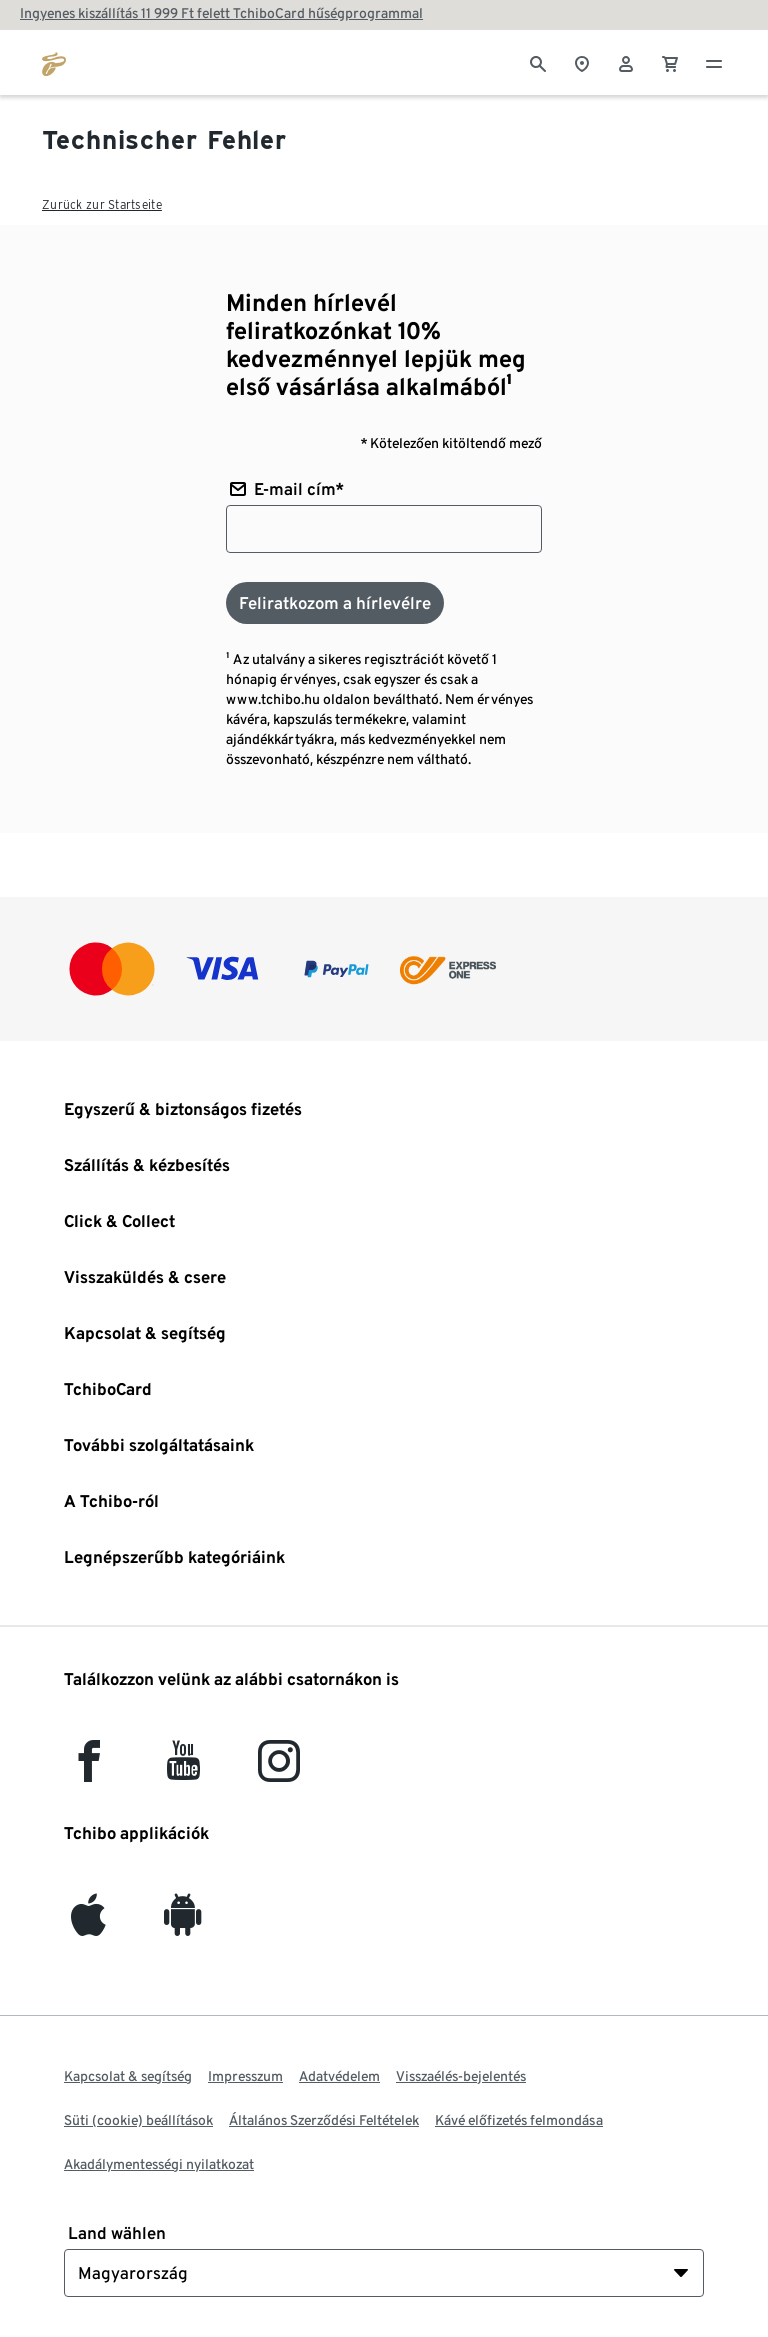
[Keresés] (538, 62)
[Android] (183, 1924)
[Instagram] (279, 1770)
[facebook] (89, 1770)
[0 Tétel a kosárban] (670, 62)
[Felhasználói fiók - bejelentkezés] (626, 62)
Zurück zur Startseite (102, 204)
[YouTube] (184, 1770)
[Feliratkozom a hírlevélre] (335, 603)
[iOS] (88, 1924)
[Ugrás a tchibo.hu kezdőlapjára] (54, 62)
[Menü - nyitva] (714, 62)
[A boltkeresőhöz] (582, 62)
